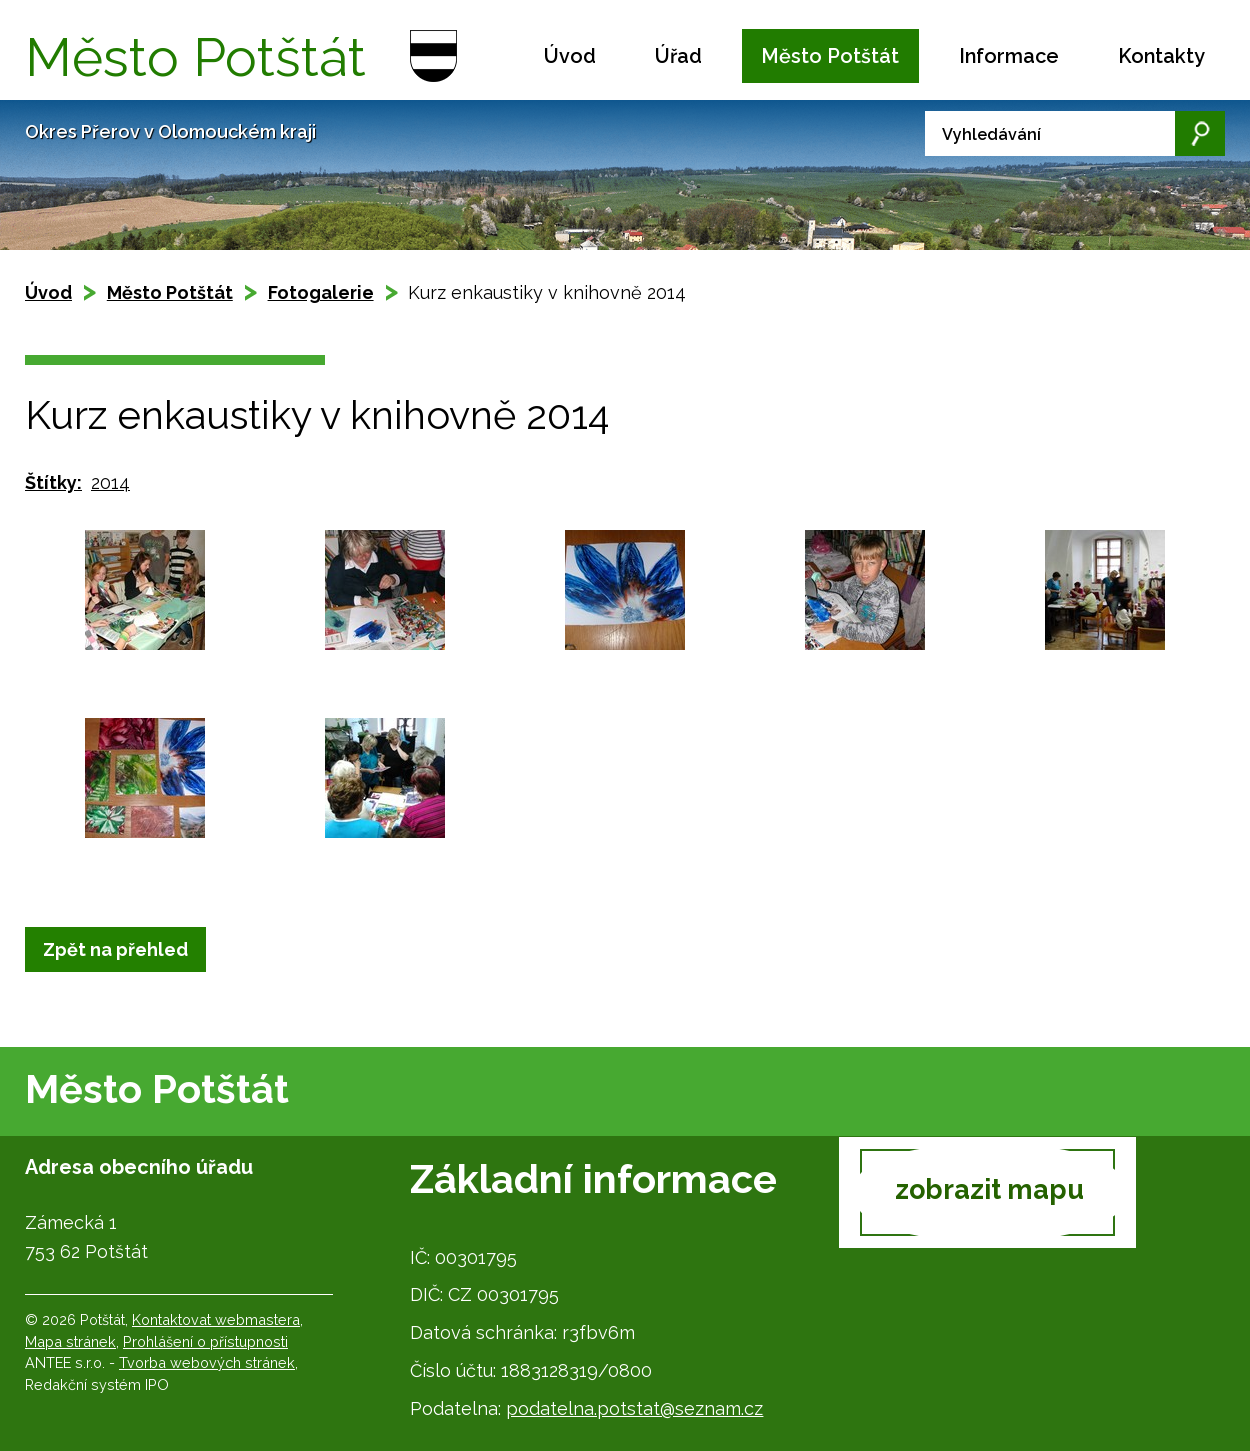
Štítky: (53, 482)
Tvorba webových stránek (207, 1362)
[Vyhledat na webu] (1075, 133)
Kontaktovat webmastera (216, 1319)
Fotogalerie (321, 292)
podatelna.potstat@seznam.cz (634, 1408)
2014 (110, 482)
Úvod (570, 56)
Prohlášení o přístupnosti (205, 1341)
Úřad (678, 56)
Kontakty (1161, 56)
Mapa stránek (70, 1341)
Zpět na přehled (115, 949)
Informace (1009, 56)
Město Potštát (830, 56)
